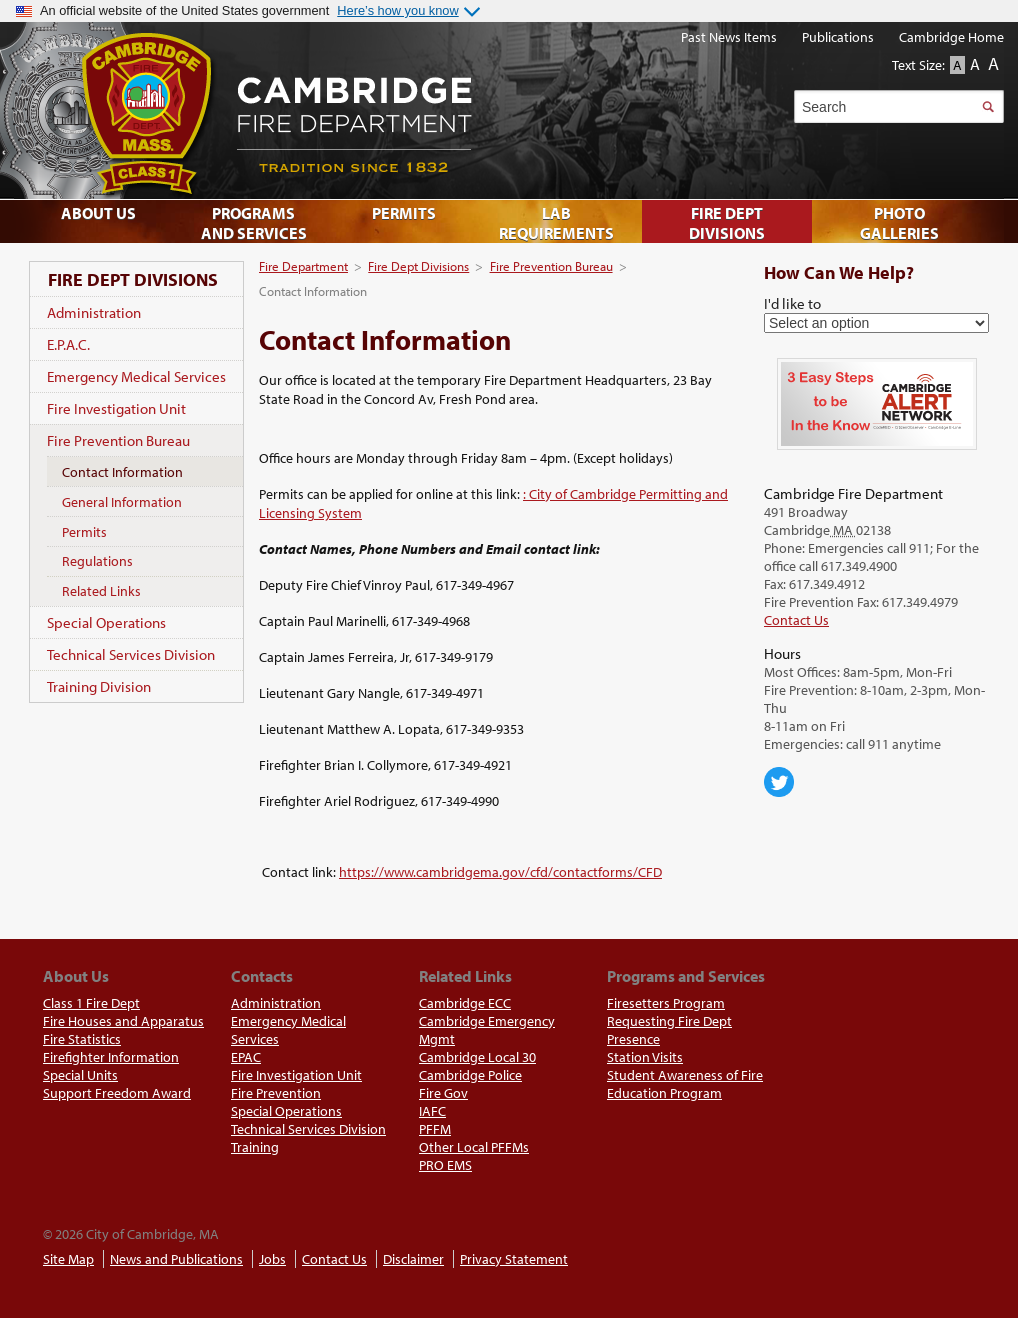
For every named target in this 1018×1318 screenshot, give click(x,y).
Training (255, 1147)
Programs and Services (254, 223)
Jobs (272, 1259)
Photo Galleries (899, 223)
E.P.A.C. (68, 344)
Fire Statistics (82, 1039)
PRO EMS (445, 1165)
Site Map (68, 1259)
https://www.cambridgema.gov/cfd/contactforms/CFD (500, 872)
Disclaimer (413, 1259)
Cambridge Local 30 (477, 1057)
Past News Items (729, 37)
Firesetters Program (666, 1003)
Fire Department (303, 266)
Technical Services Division (131, 654)
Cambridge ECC (465, 1003)
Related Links (101, 591)
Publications (838, 37)
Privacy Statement (514, 1259)
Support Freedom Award (117, 1093)
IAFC (432, 1111)
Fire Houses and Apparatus (123, 1021)
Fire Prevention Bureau (551, 266)
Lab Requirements (556, 223)
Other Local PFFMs (474, 1147)
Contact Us (796, 620)
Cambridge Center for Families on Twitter (779, 782)
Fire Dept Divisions (418, 266)
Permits (84, 532)
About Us (98, 213)
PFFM (435, 1129)
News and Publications (176, 1259)
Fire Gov (443, 1093)
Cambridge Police (470, 1075)
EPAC (246, 1057)
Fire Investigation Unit (116, 408)
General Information (122, 502)
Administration (94, 312)
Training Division (99, 686)
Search (987, 106)
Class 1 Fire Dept (91, 1003)
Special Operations (106, 622)
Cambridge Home (951, 37)
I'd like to (792, 303)
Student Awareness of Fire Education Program (685, 1084)
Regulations (97, 561)
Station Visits (645, 1057)
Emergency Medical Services (136, 376)
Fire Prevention (276, 1093)
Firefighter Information (111, 1057)
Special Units (80, 1075)
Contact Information (122, 472)
